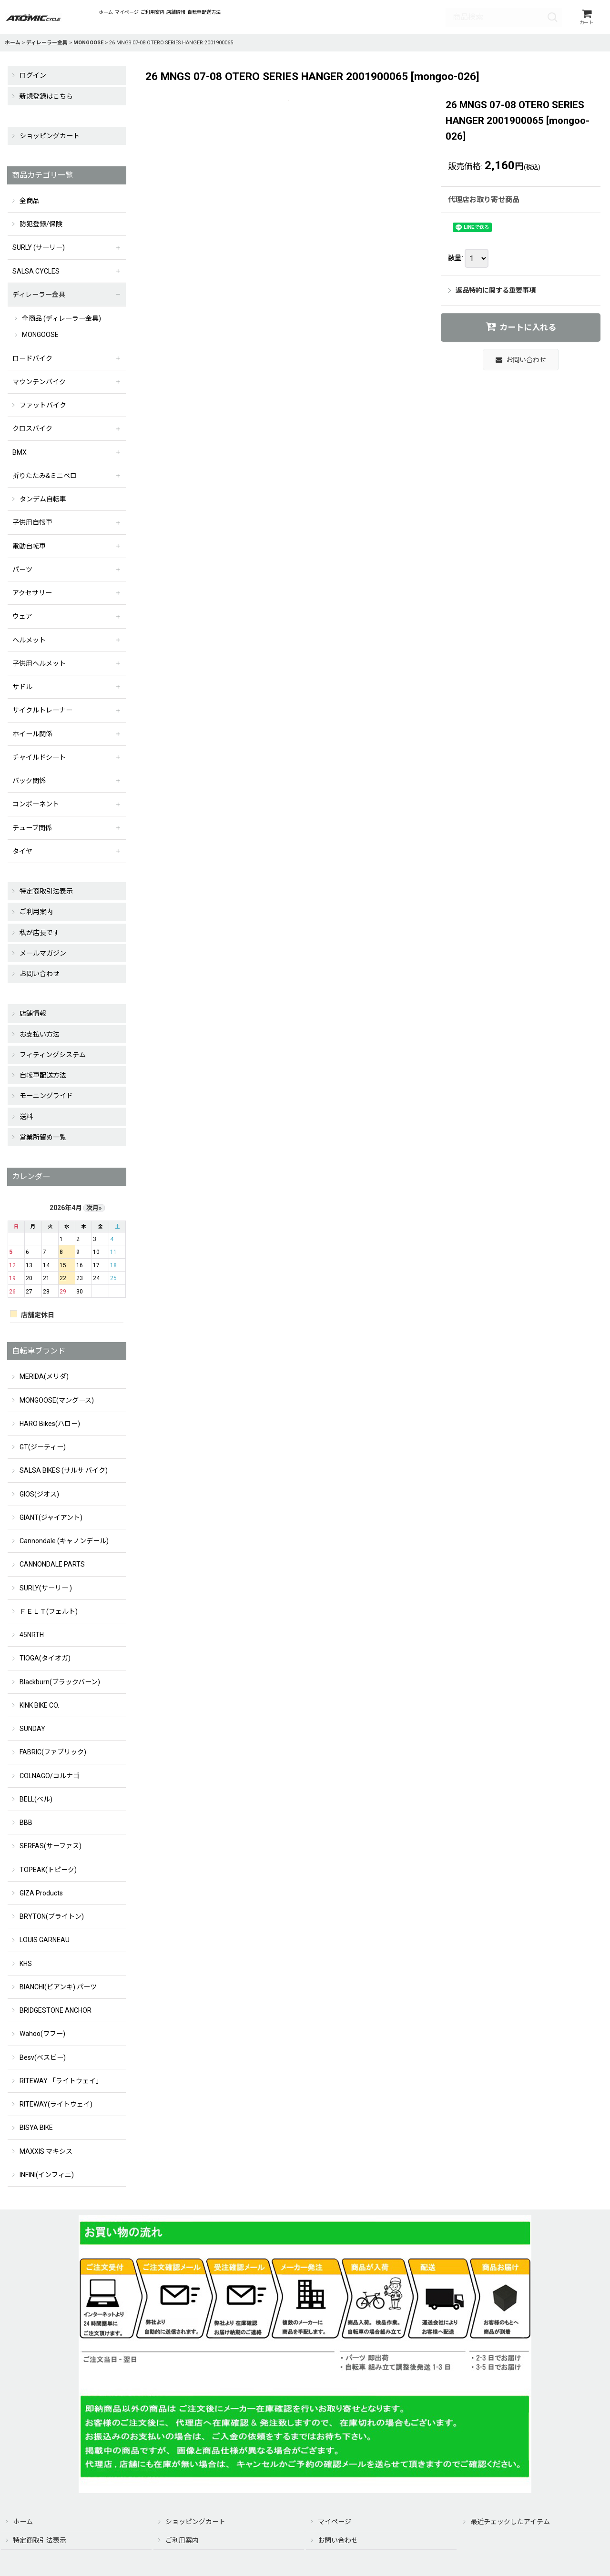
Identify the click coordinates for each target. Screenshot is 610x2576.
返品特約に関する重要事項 (492, 293)
